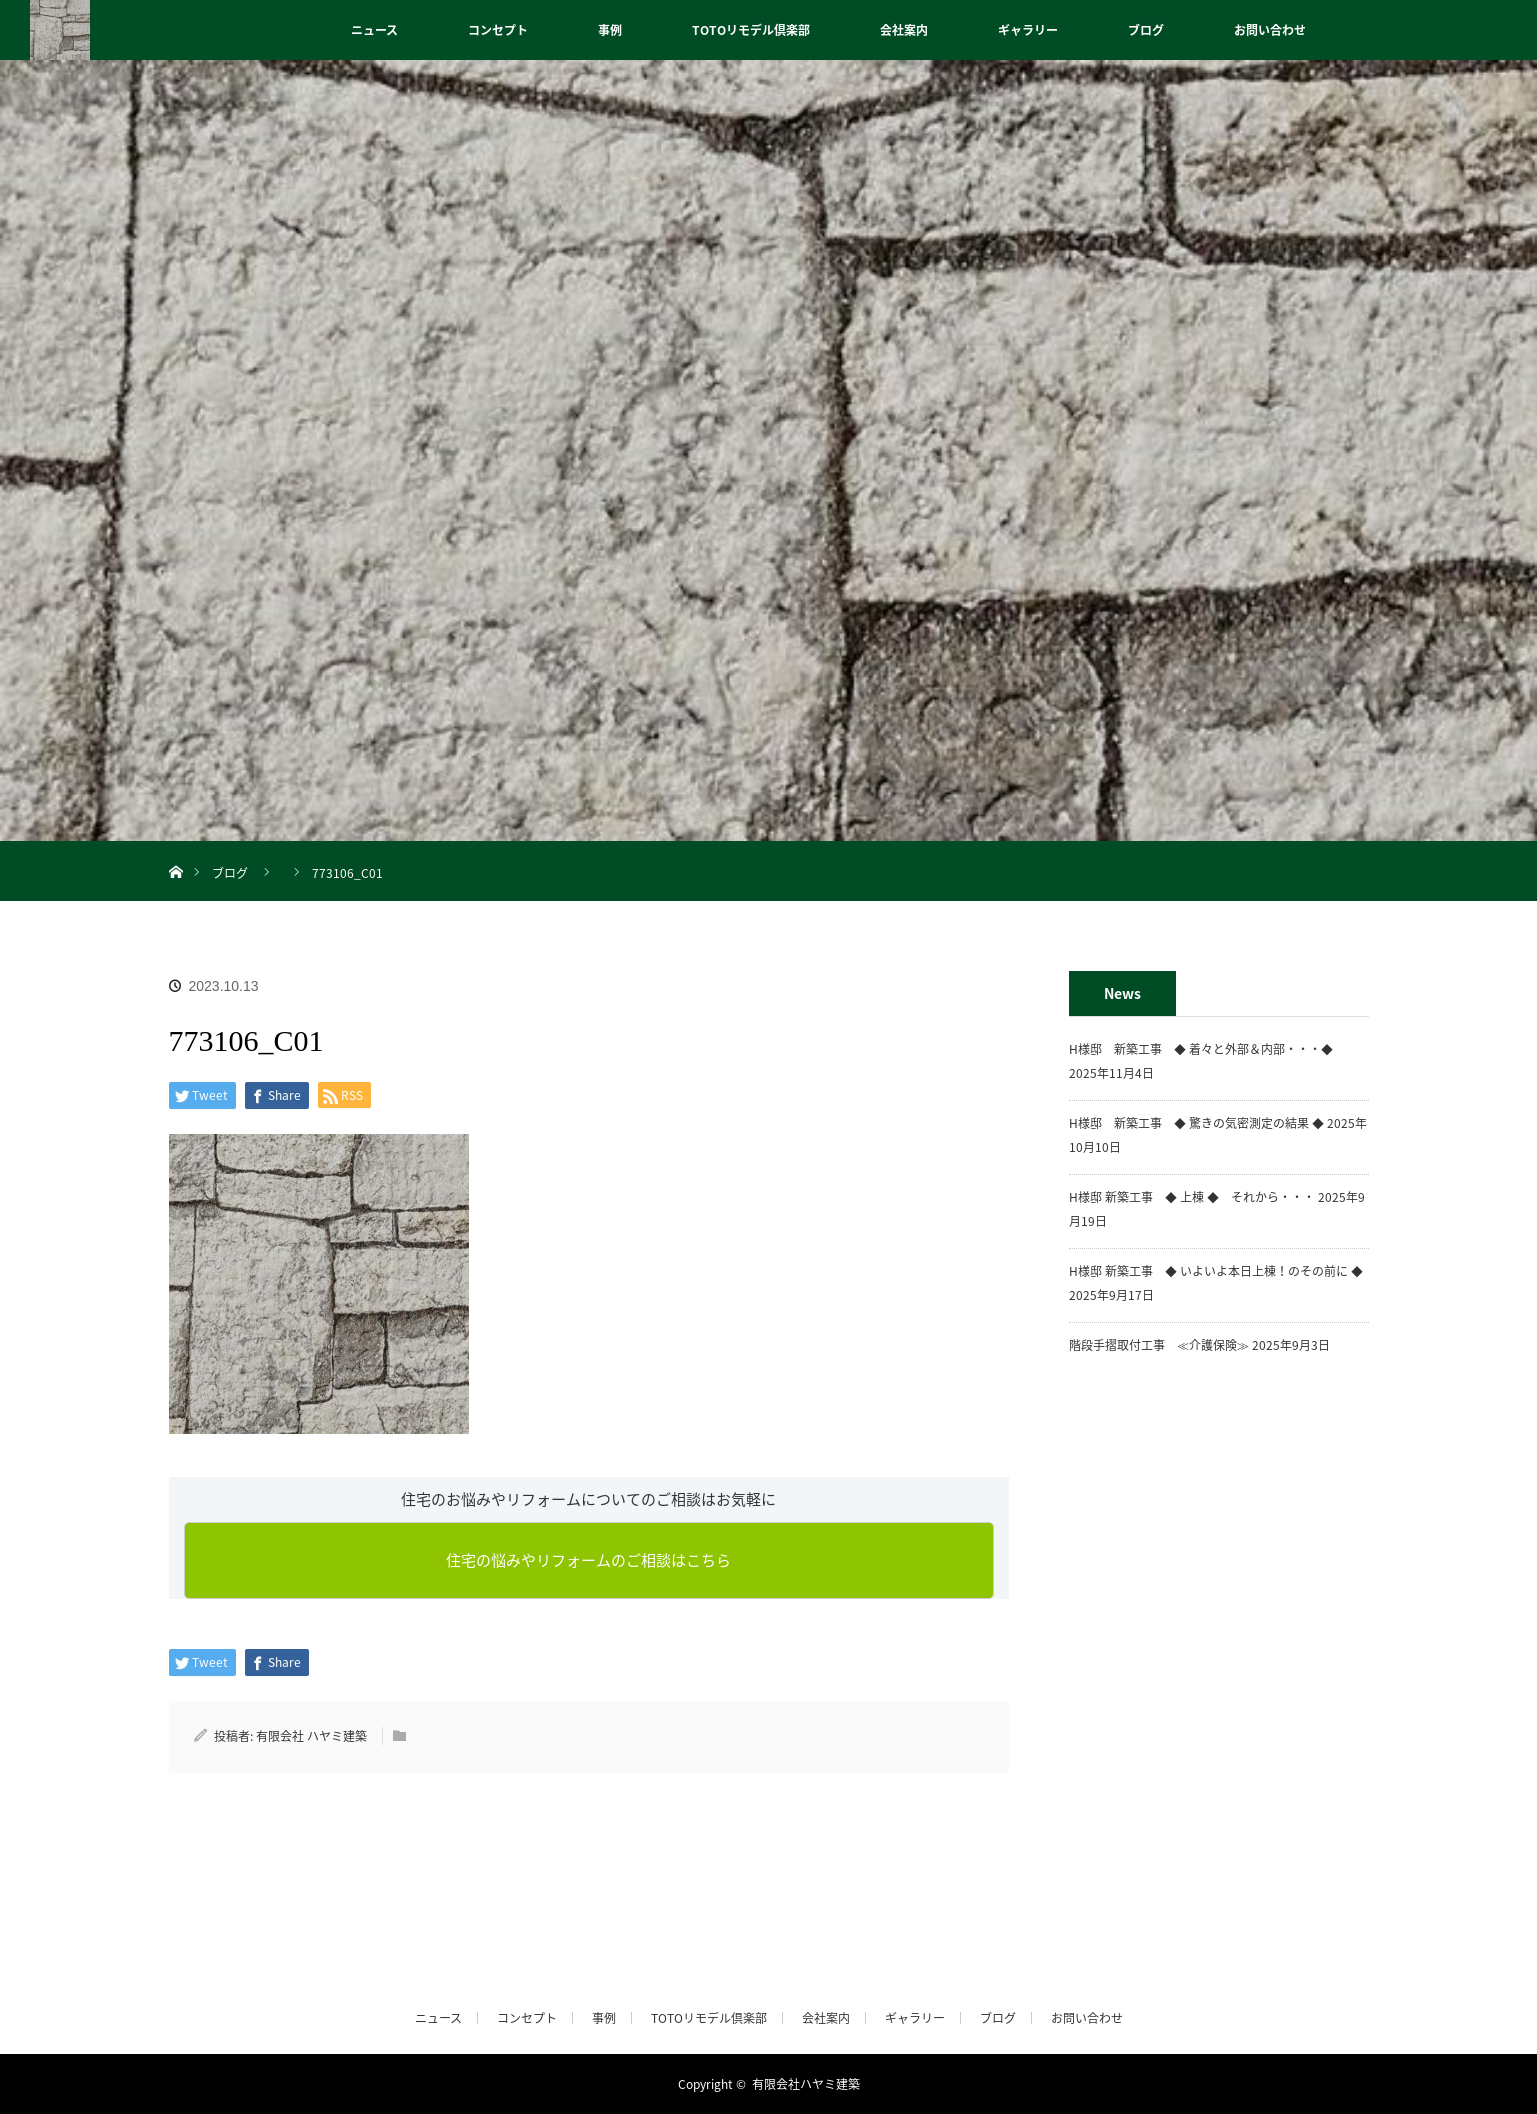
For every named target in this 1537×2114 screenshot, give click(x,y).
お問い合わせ (1270, 30)
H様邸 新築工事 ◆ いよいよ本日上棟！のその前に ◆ (1216, 1271)
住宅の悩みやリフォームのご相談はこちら (588, 1560)
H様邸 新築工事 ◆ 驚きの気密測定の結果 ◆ (1196, 1123)
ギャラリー (1028, 30)
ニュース (374, 30)
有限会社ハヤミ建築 (806, 2084)
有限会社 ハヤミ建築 (311, 1736)
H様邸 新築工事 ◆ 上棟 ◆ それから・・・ (1192, 1197)
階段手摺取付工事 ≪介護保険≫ (1159, 1345)
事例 (610, 30)
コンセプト (498, 30)
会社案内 (904, 30)
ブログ (1146, 30)
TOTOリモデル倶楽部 (751, 30)
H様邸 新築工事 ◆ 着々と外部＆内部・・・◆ (1207, 1049)
